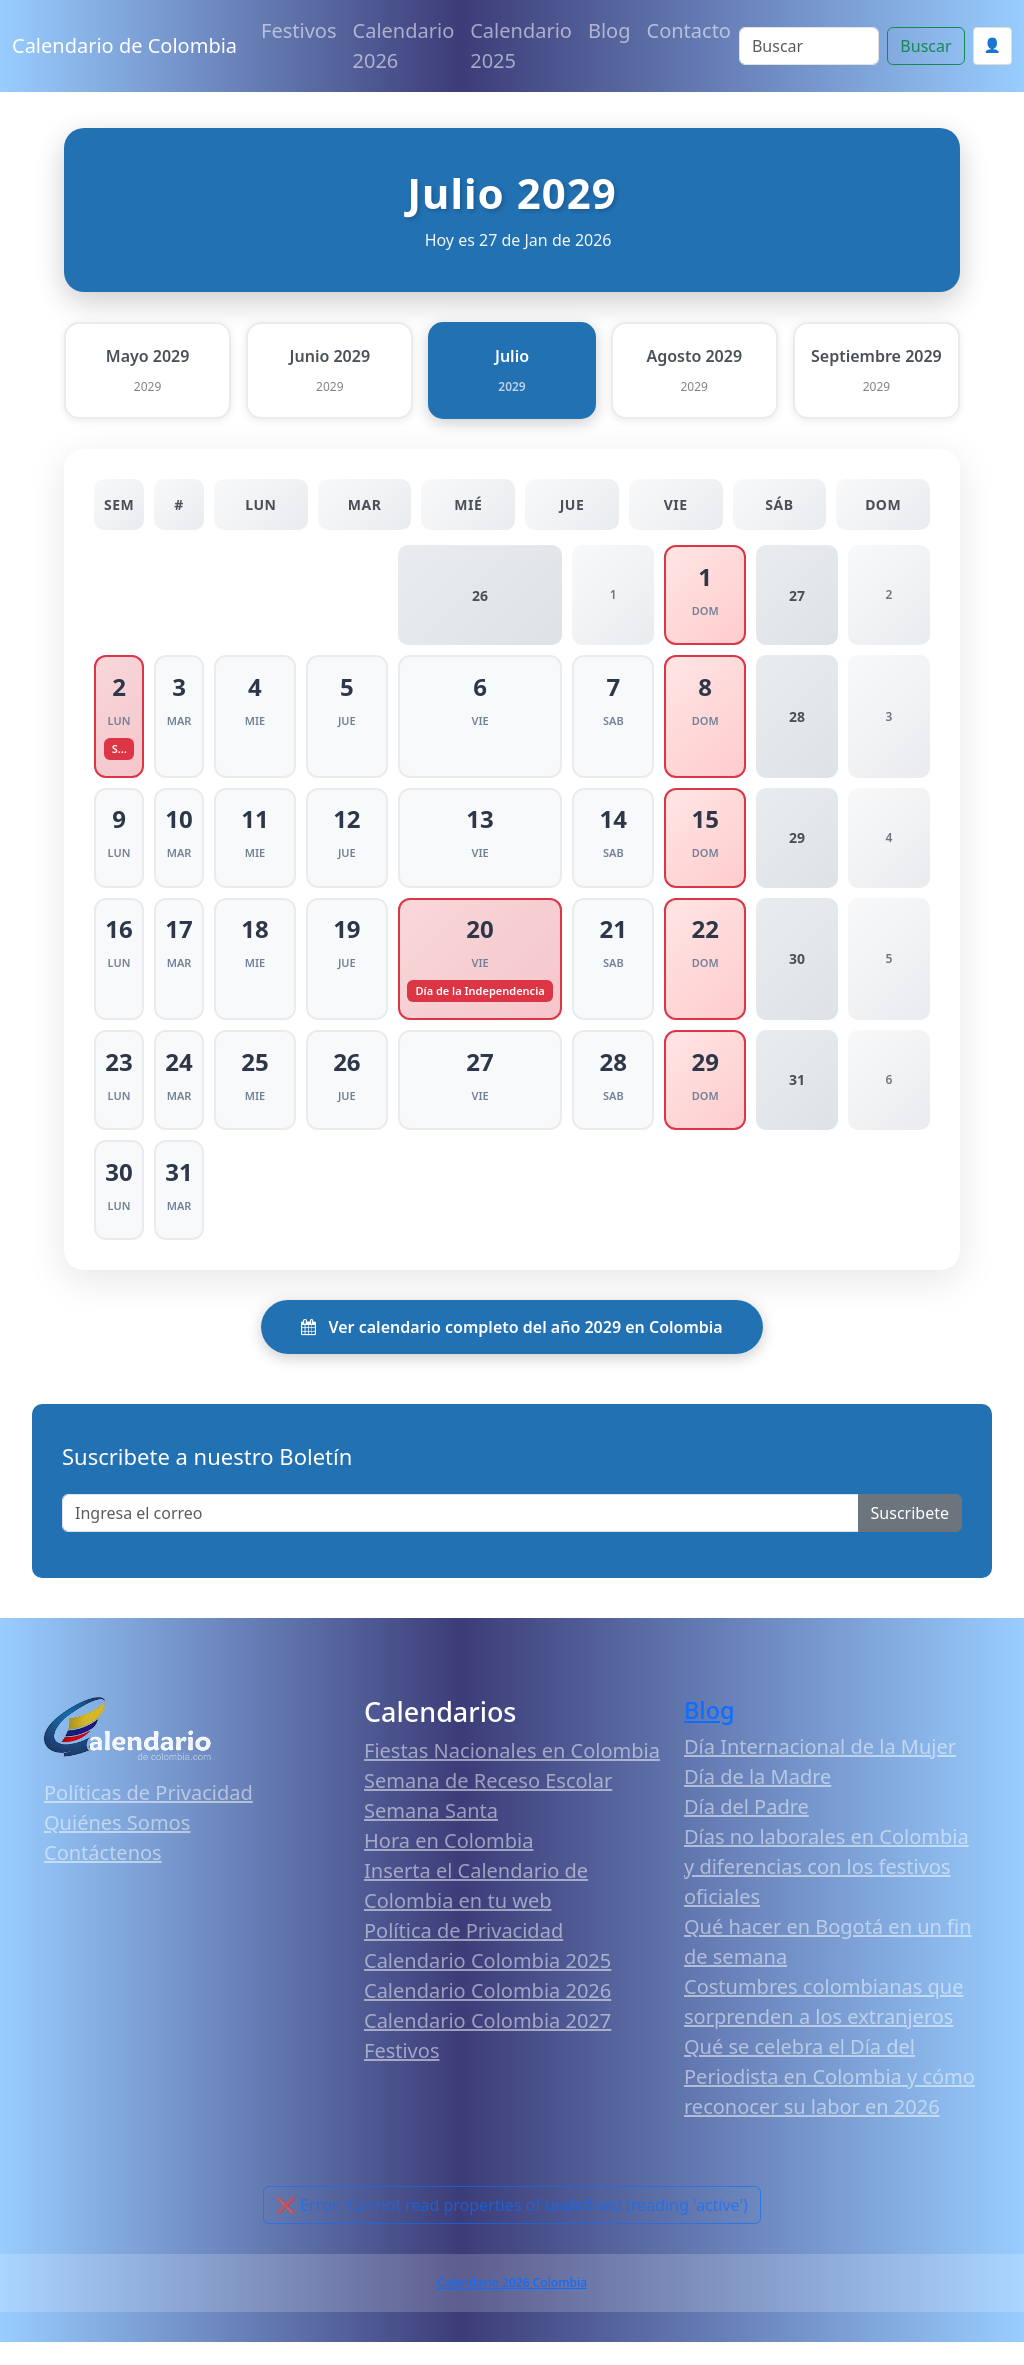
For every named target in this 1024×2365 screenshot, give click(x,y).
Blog (609, 30)
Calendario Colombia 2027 (487, 2043)
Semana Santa (431, 1833)
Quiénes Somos (117, 1845)
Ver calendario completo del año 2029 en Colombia (511, 1350)
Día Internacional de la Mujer (820, 1769)
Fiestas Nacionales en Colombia (512, 1773)
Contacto (689, 30)
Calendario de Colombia (124, 45)
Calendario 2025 (521, 45)
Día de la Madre (757, 1799)
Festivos (298, 30)
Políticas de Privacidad (148, 1815)
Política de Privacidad (463, 1953)
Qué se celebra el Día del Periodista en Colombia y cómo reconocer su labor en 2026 (829, 2099)
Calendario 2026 (404, 45)
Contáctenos (103, 1875)
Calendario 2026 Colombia (512, 2305)
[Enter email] (460, 1536)
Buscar (925, 46)
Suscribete (910, 1536)
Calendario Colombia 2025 (487, 1983)
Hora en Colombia (448, 1863)
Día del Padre (746, 1829)
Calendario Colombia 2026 (487, 2013)
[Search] (809, 46)
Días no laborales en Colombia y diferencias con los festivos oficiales (826, 1889)
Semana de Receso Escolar (488, 1803)
